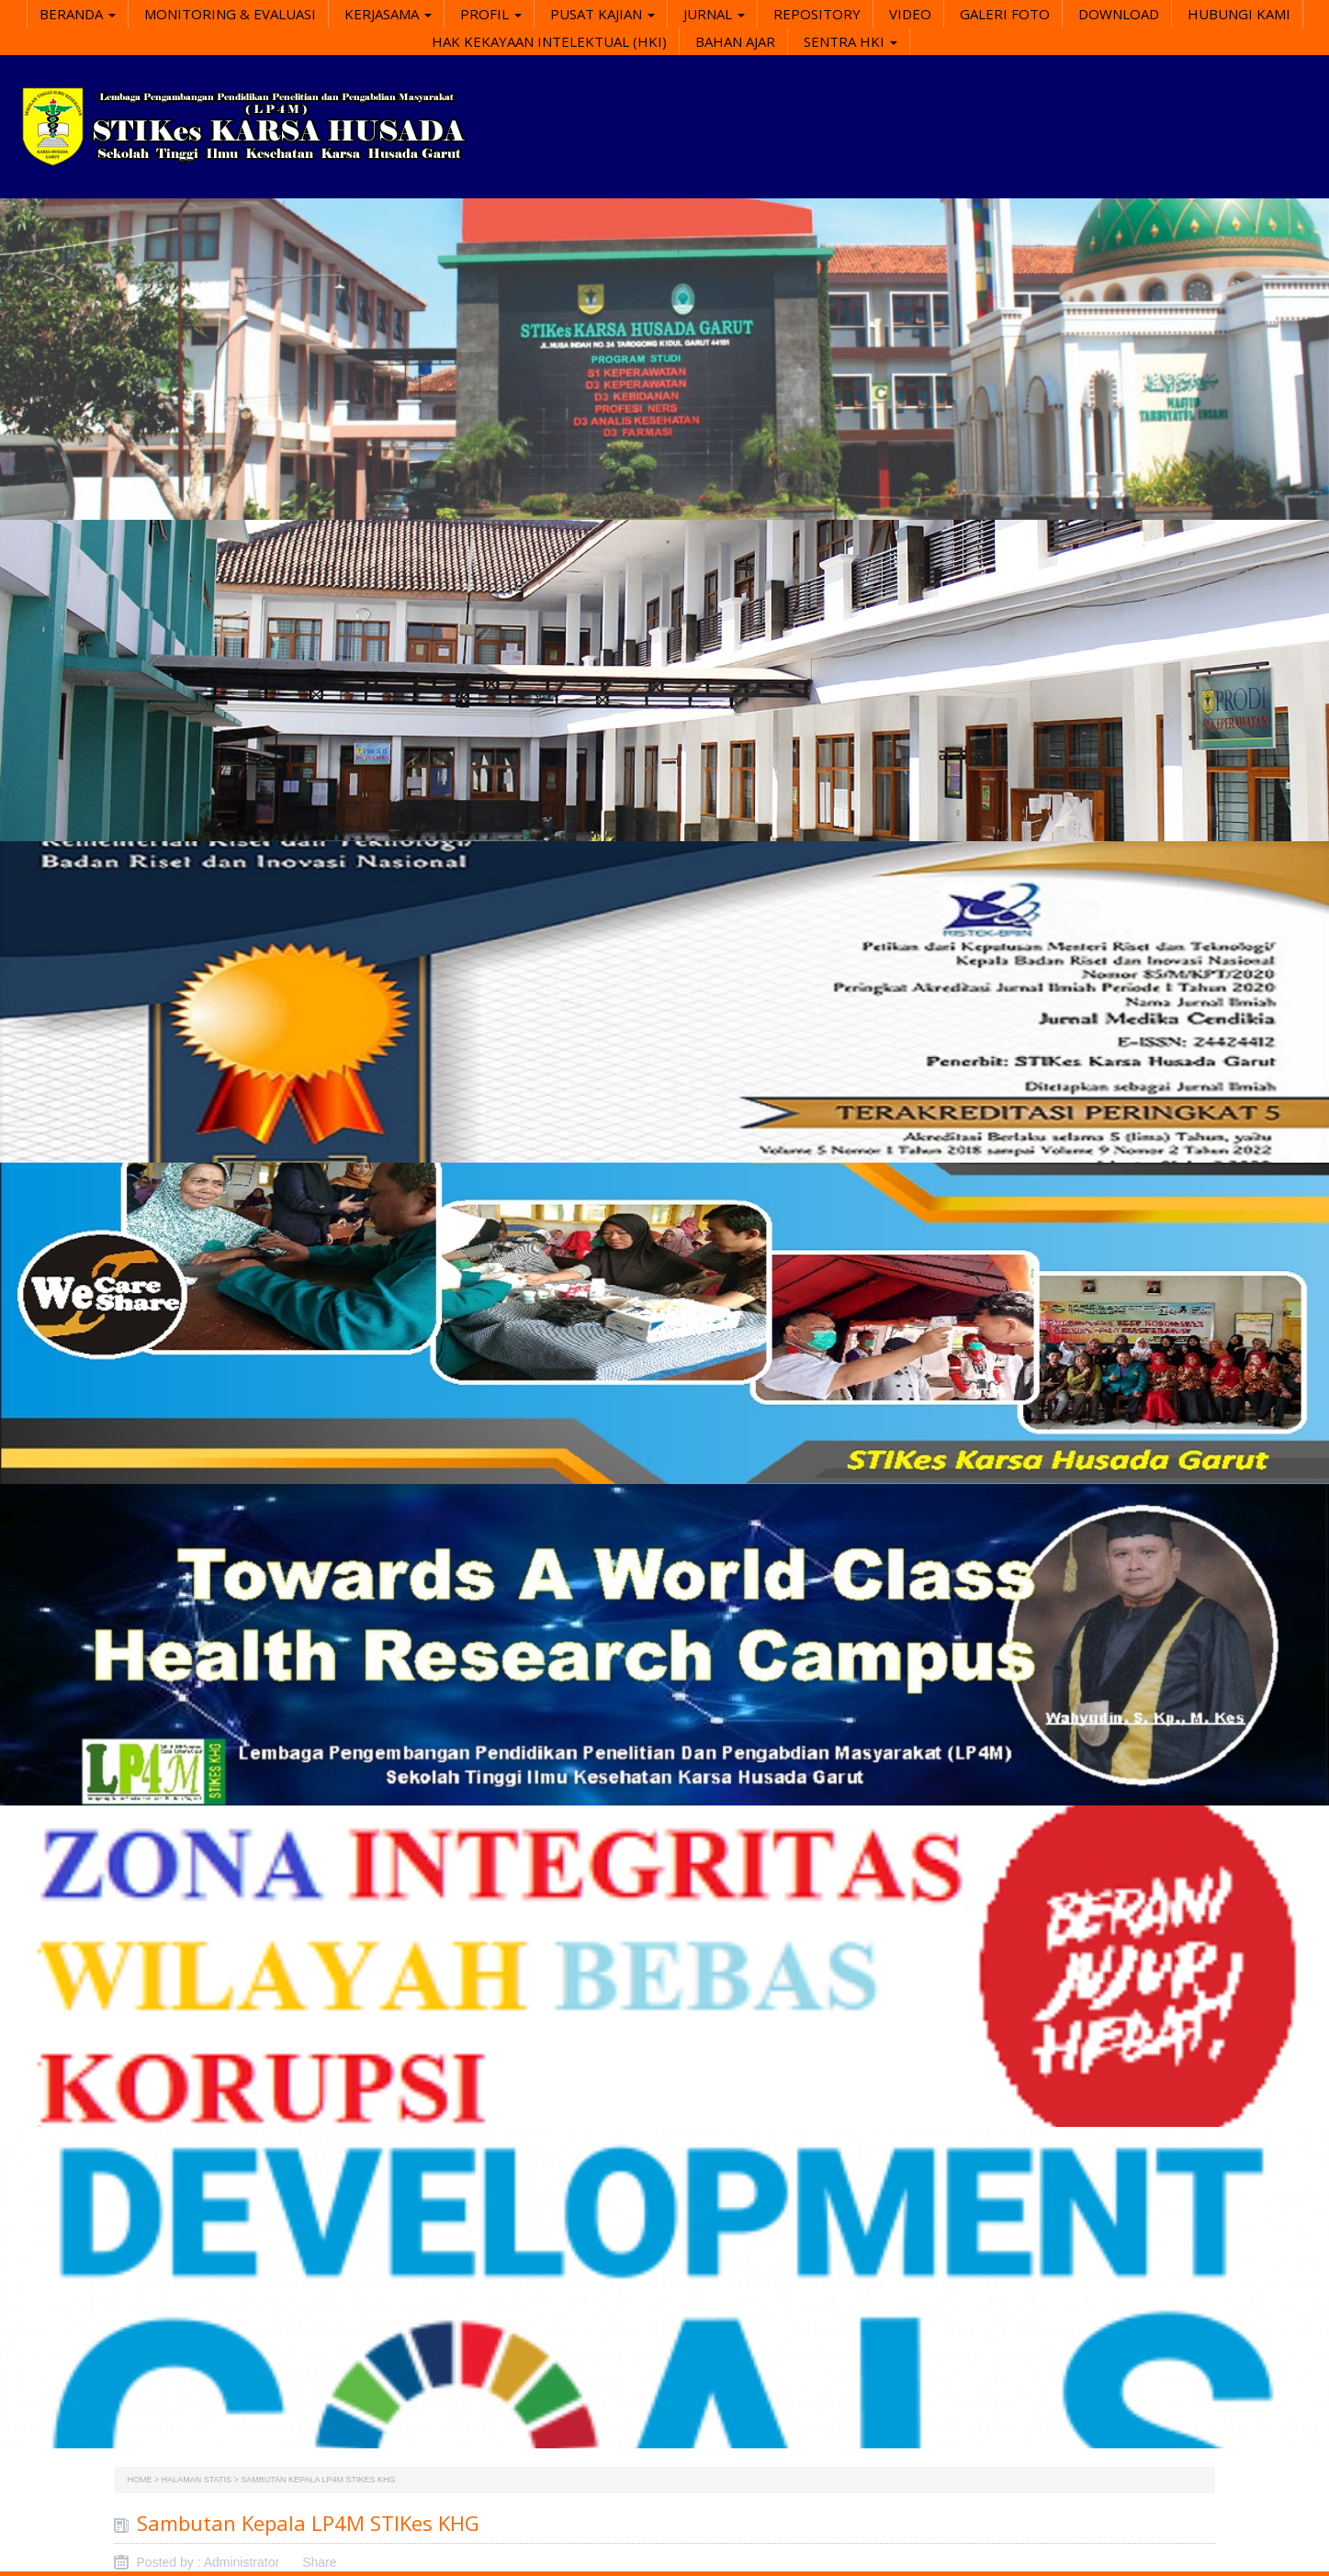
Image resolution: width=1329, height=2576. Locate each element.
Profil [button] (491, 14)
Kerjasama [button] (388, 14)
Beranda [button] (77, 14)
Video (910, 14)
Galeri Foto (1005, 14)
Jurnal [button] (714, 14)
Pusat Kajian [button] (602, 14)
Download (1118, 14)
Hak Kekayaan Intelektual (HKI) (549, 41)
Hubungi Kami (1239, 14)
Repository (817, 14)
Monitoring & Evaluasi (230, 14)
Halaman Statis (196, 2479)
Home (140, 2479)
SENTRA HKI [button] (850, 41)
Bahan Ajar (735, 41)
